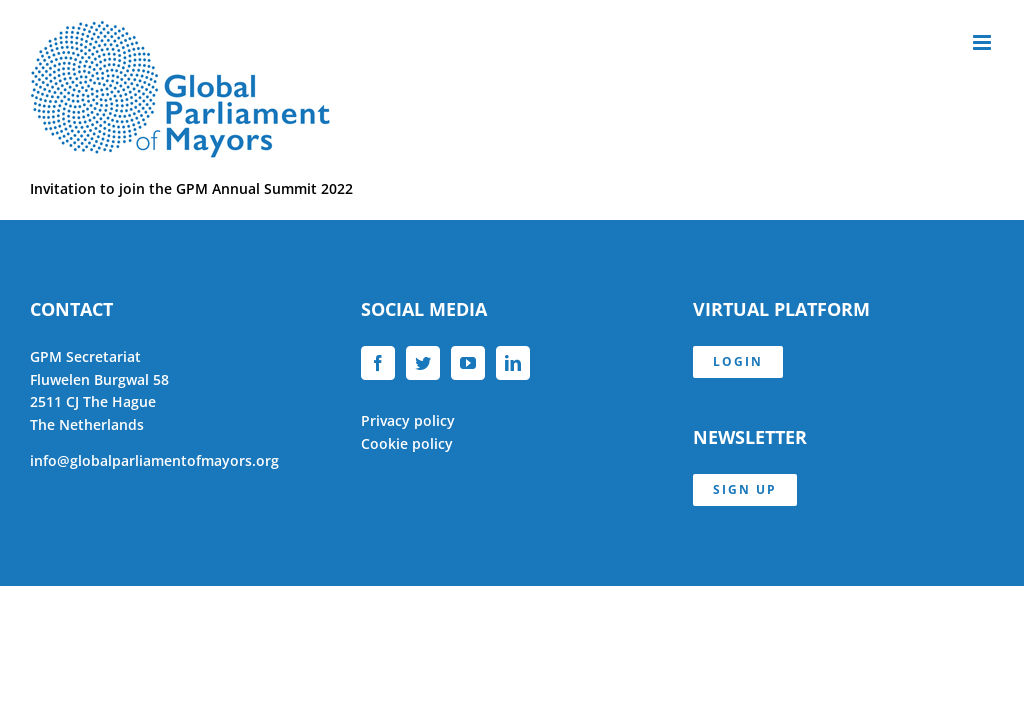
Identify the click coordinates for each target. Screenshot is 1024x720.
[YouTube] (468, 363)
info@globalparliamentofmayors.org (154, 460)
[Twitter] (423, 363)
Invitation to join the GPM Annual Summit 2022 (191, 188)
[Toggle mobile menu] (983, 42)
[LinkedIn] (513, 363)
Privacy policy (408, 420)
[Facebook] (378, 363)
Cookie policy (407, 443)
